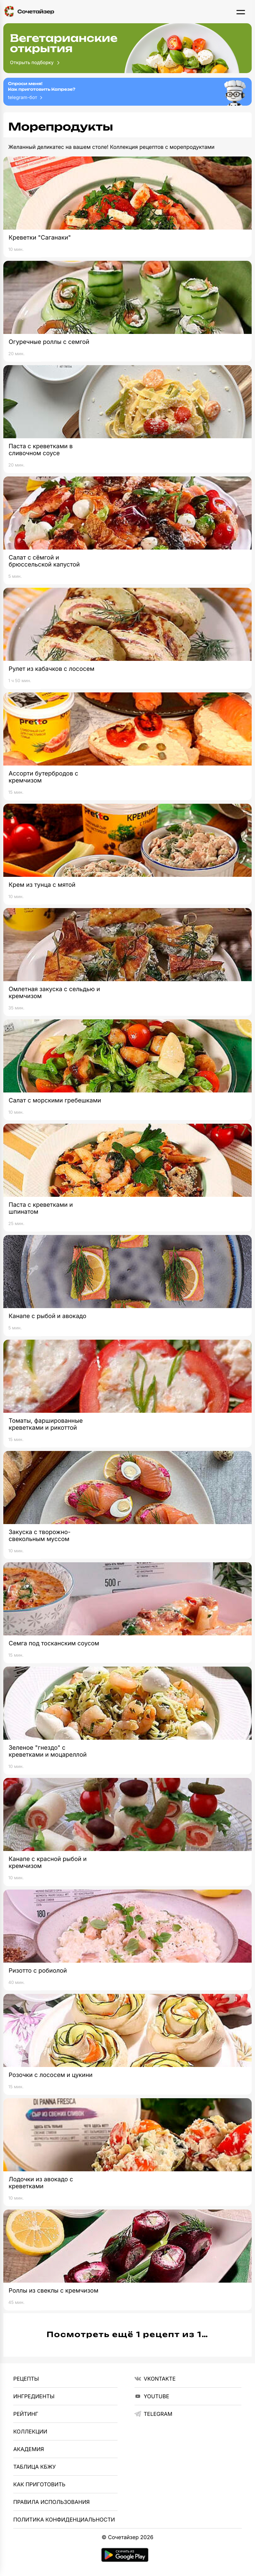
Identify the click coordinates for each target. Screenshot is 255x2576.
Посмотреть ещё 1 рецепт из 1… (128, 2334)
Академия (28, 2449)
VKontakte (155, 2378)
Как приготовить (39, 2484)
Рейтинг (25, 2414)
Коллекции (30, 2431)
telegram (153, 2414)
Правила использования (51, 2502)
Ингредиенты (33, 2396)
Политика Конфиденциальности (64, 2519)
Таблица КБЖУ (34, 2466)
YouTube (151, 2396)
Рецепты (26, 2378)
